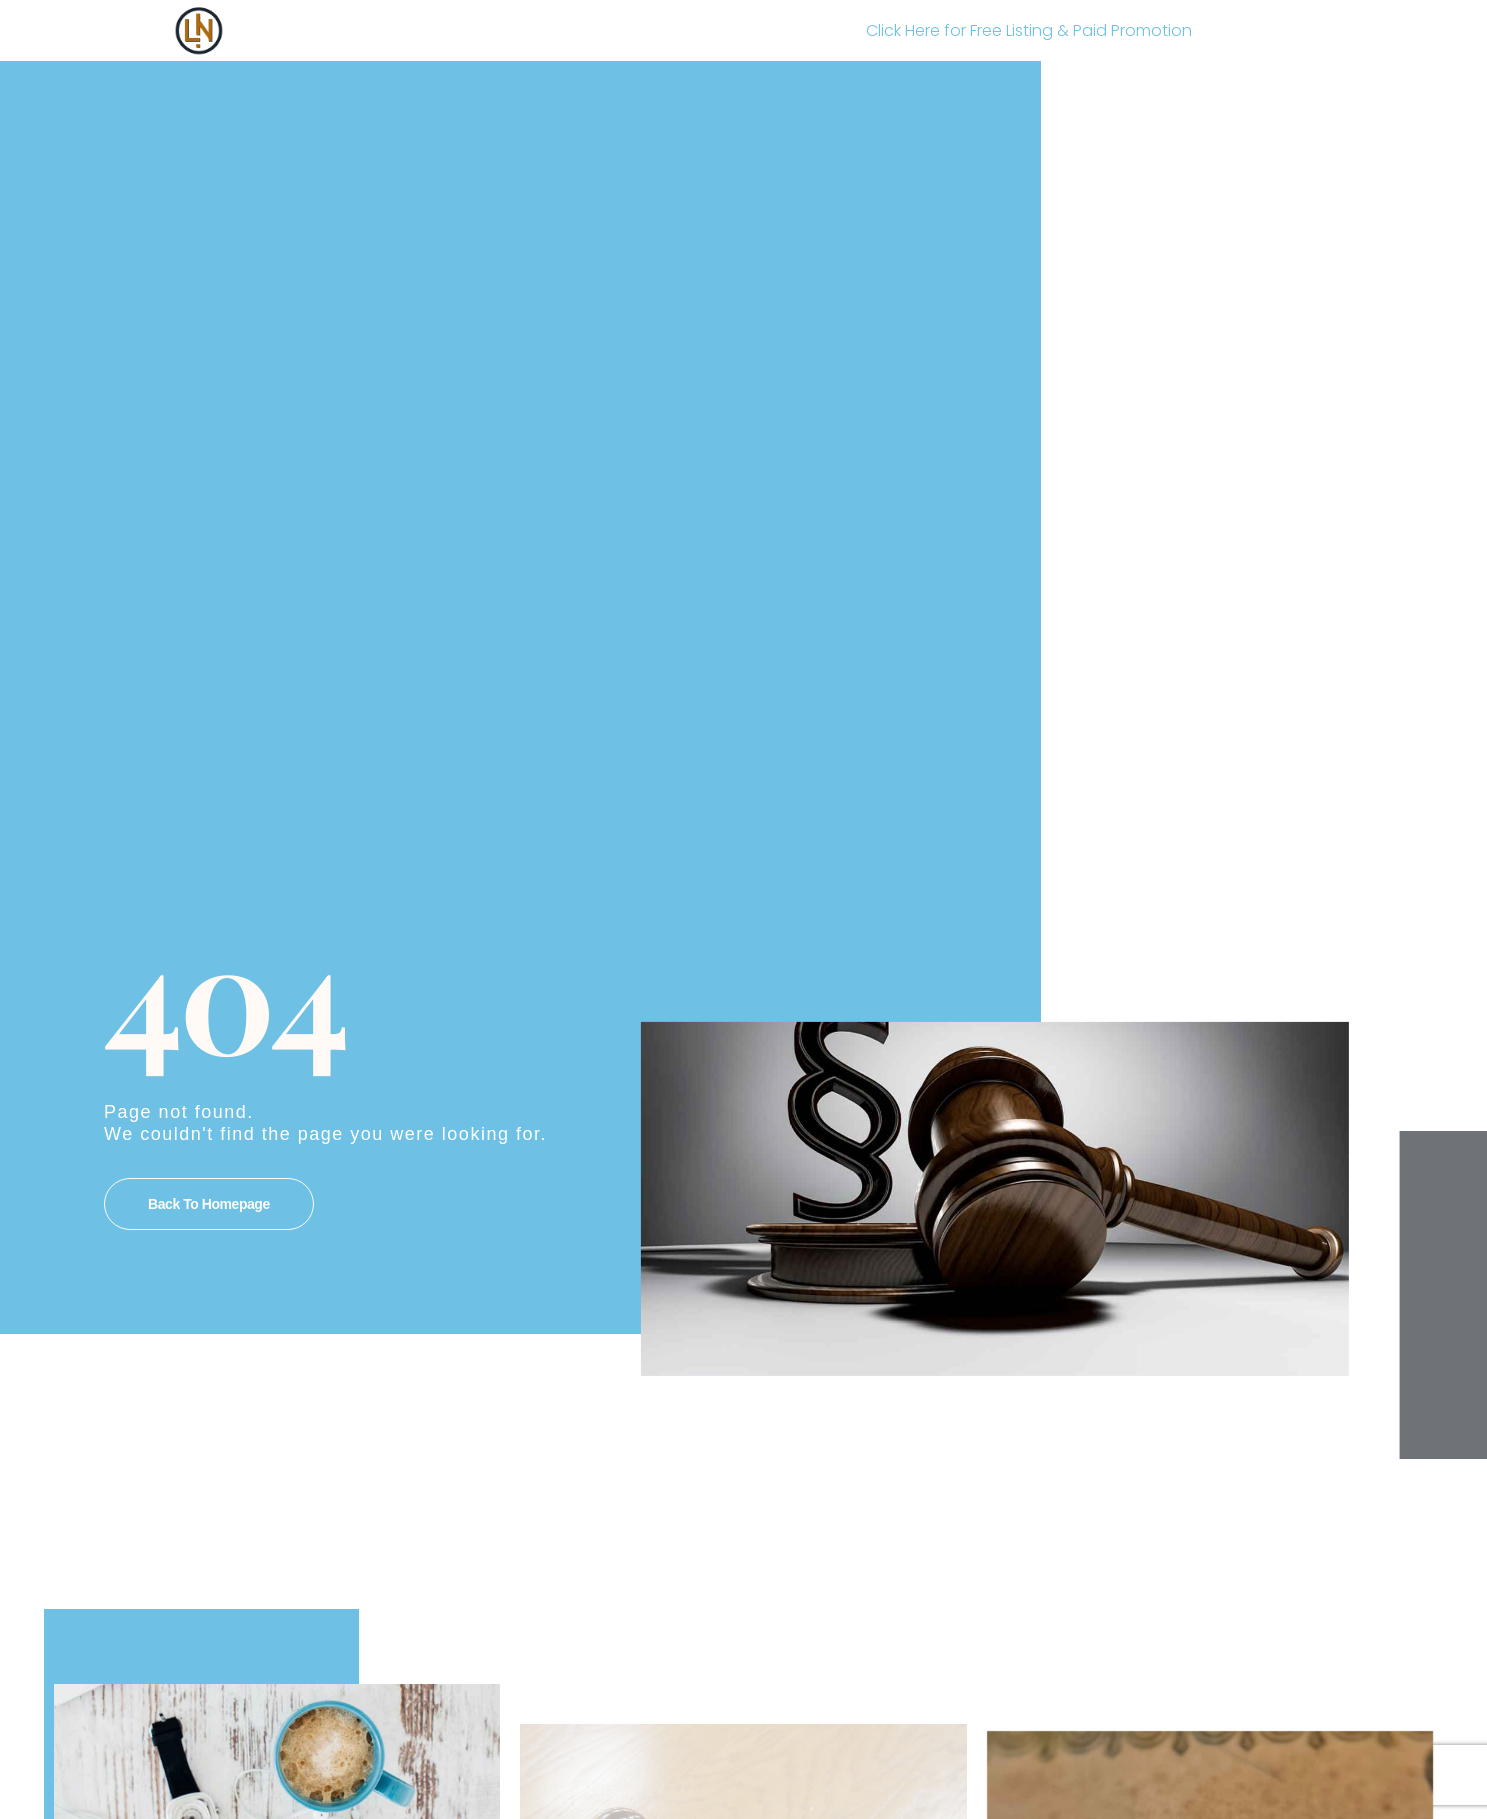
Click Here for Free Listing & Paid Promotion (1029, 30)
